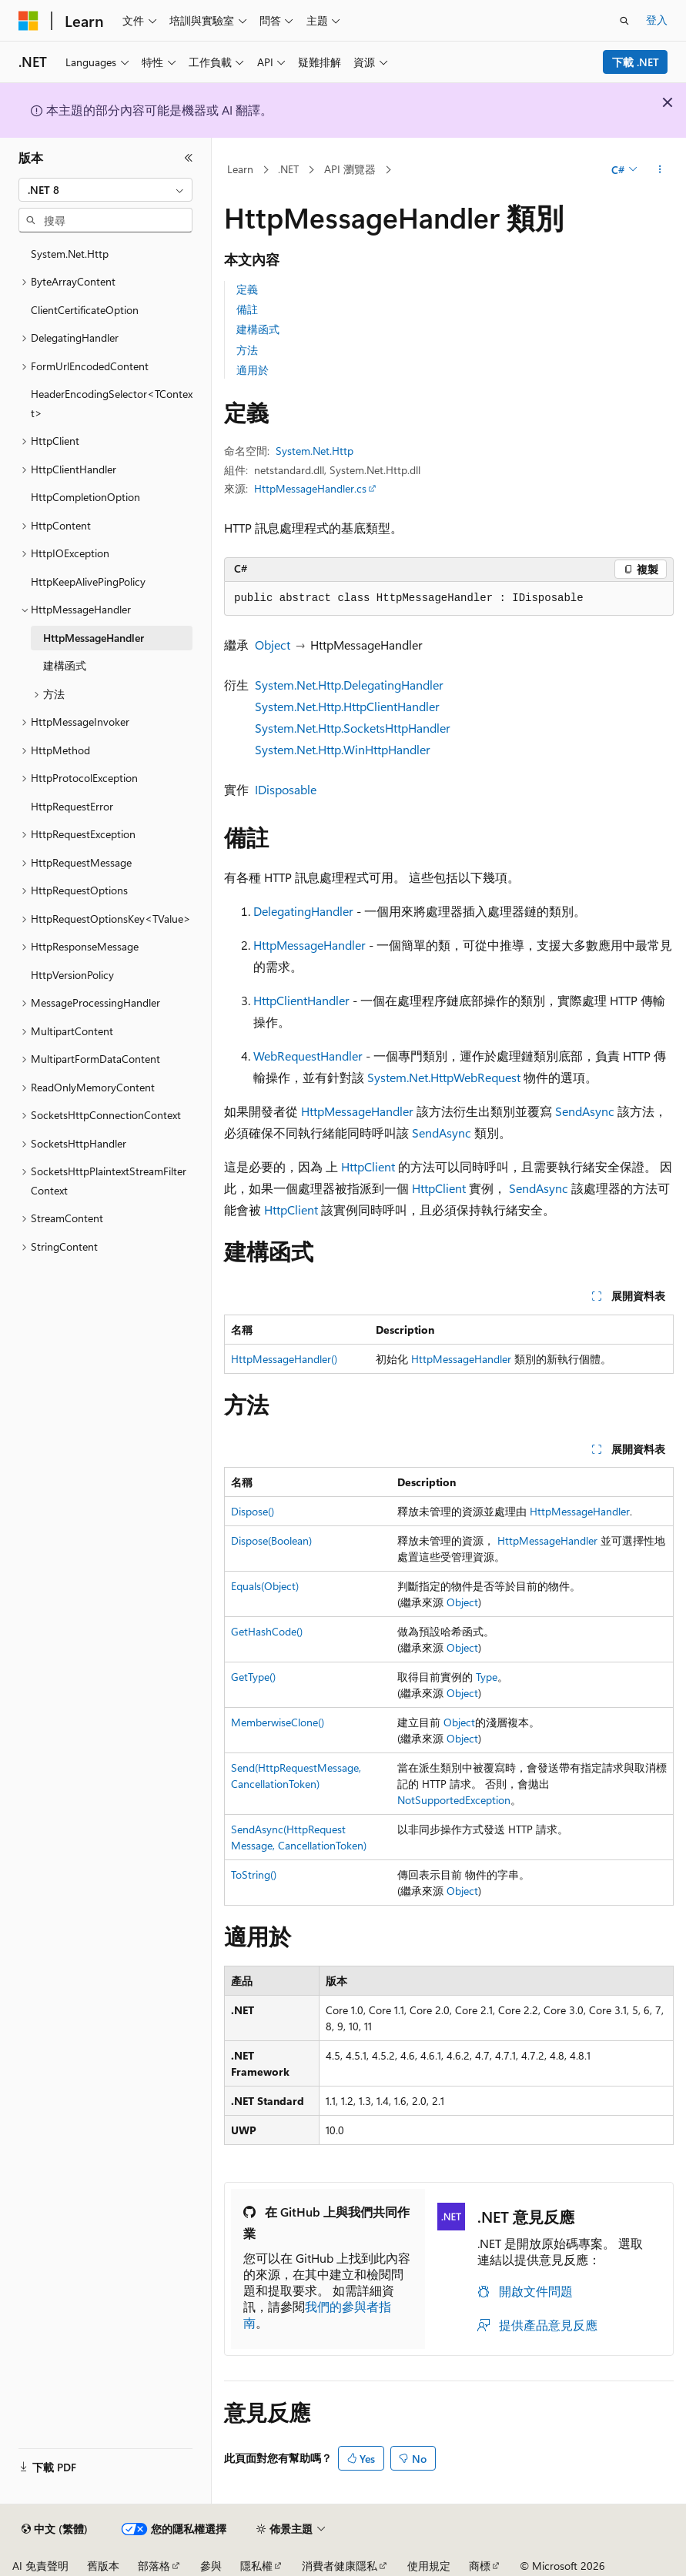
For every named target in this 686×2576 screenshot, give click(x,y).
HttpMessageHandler (309, 945)
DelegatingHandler (303, 911)
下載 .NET (635, 62)
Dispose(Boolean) (271, 1540)
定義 (247, 289)
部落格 (154, 2565)
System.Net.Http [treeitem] (70, 253)
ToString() (253, 1874)
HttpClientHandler (301, 1000)
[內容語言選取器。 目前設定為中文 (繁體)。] (54, 2529)
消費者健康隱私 (339, 2565)
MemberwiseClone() (277, 1722)
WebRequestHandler (308, 1055)
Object (272, 644)
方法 (247, 349)
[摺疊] (188, 158)
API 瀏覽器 (350, 169)
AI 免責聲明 (40, 2565)
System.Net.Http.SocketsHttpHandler (352, 728)
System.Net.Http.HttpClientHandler (347, 706)
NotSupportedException (453, 1800)
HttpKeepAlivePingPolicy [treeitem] (88, 581)
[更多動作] (660, 170)
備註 (247, 309)
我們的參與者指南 (317, 2314)
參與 (211, 2565)
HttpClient (368, 1166)
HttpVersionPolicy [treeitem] (72, 974)
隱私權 (256, 2565)
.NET (288, 169)
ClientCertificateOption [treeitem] (85, 309)
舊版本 (103, 2565)
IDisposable (285, 789)
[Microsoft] (28, 21)
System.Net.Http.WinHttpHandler (342, 749)
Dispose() (252, 1511)
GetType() (253, 1676)
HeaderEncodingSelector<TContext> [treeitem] (111, 403)
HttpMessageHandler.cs (310, 488)
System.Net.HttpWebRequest (443, 1077)
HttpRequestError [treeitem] (72, 806)
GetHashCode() (267, 1631)
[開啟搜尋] (624, 21)
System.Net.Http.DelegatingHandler (349, 685)
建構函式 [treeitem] (64, 665)
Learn (240, 169)
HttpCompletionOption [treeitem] (85, 496)
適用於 (252, 370)
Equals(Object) (265, 1586)
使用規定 (428, 2565)
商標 (479, 2565)
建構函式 (257, 329)
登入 (657, 19)
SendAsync (584, 1111)
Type (486, 1676)
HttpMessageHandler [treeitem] (93, 637)
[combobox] (105, 190)
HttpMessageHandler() (284, 1358)
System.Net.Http (314, 450)
